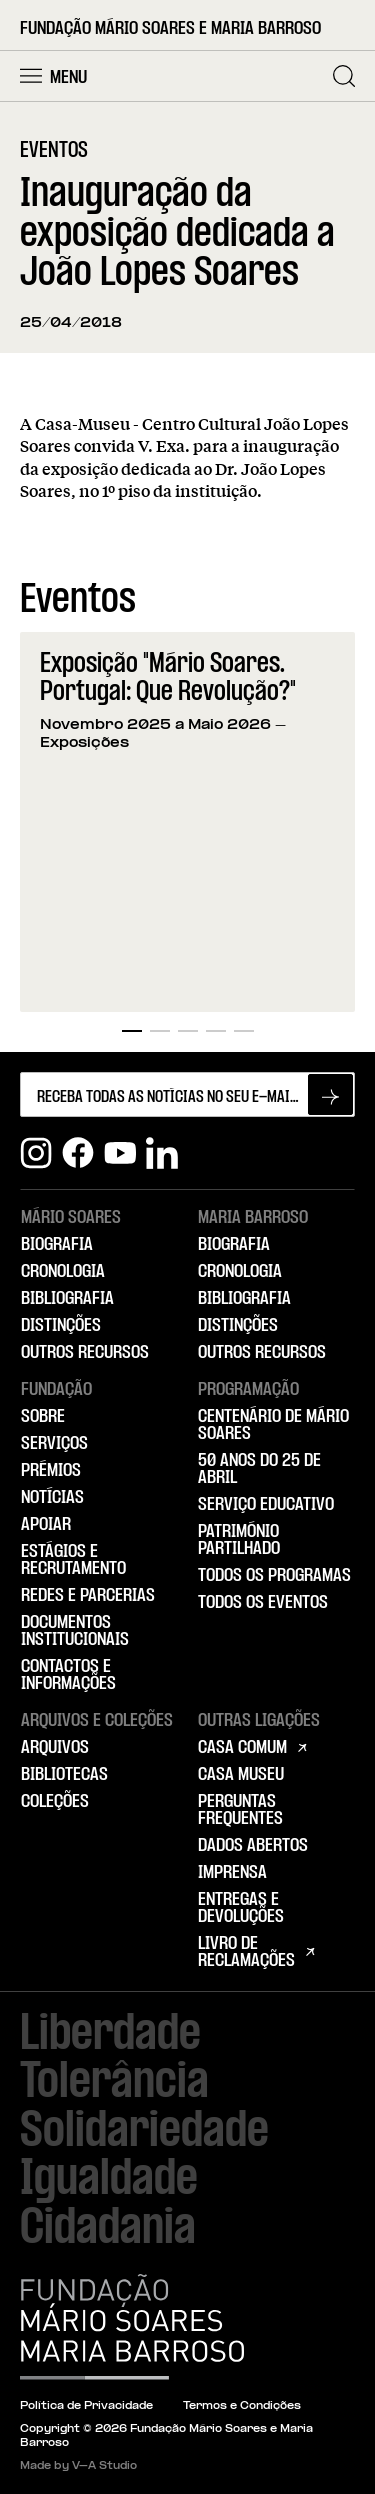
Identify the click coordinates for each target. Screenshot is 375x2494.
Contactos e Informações (68, 1675)
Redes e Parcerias (88, 1596)
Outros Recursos (85, 1353)
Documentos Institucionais (75, 1631)
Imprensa (232, 1873)
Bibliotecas (64, 1775)
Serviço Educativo (266, 1505)
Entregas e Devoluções (241, 1908)
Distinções (61, 1326)
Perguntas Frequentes (240, 1810)
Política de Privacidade (86, 2406)
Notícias (52, 1498)
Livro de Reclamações (246, 1952)
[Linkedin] (162, 1153)
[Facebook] (78, 1153)
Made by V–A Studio (78, 2466)
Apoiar (46, 1525)
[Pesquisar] (344, 76)
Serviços (54, 1444)
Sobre (43, 1417)
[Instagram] (36, 1153)
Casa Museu (241, 1775)
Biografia (57, 1245)
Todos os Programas (274, 1576)
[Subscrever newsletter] (330, 1094)
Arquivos (55, 1748)
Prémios (51, 1471)
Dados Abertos (253, 1846)
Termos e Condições (242, 2406)
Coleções (55, 1802)
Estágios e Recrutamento (73, 1560)
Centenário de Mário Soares (273, 1425)
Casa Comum (242, 1748)
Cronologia (63, 1272)
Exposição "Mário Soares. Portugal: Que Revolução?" (168, 679)
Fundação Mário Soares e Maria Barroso (170, 29)
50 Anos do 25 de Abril (259, 1469)
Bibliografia (67, 1299)
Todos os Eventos (263, 1603)
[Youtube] (120, 1153)
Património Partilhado (239, 1540)
